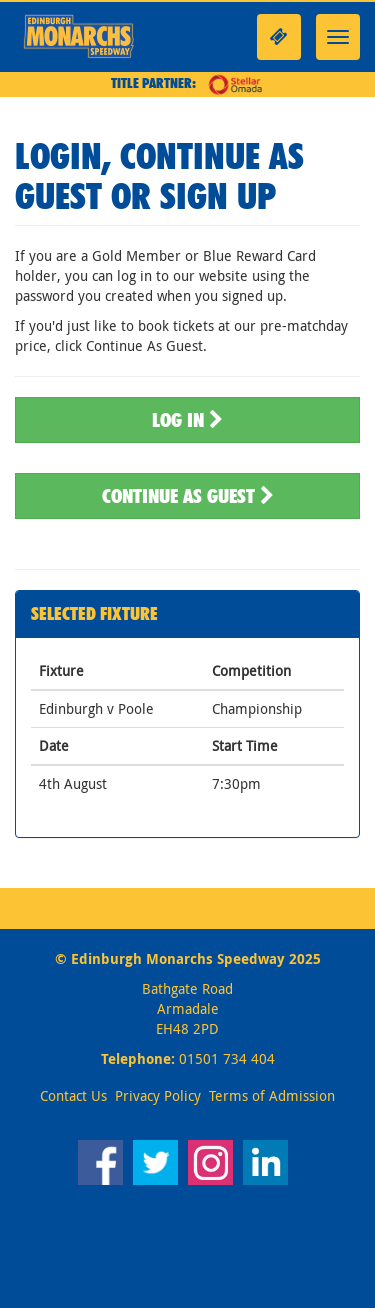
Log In (187, 420)
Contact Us (73, 1095)
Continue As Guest (188, 496)
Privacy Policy (158, 1095)
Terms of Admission (272, 1095)
